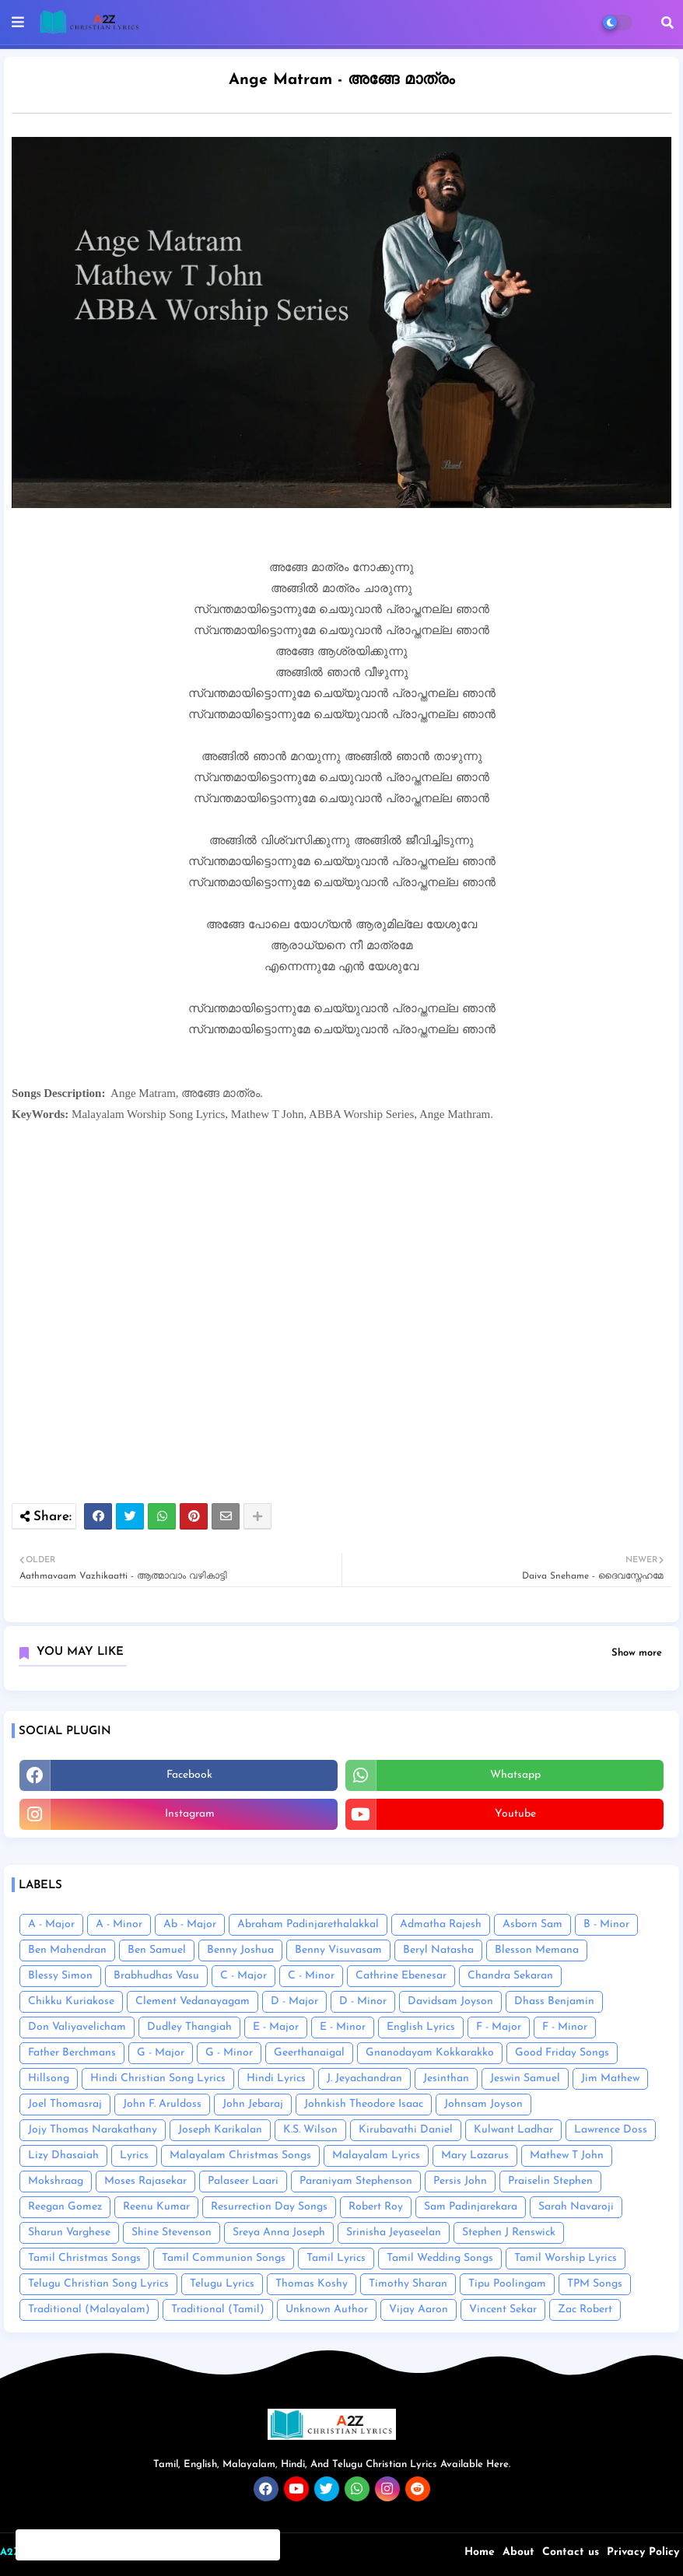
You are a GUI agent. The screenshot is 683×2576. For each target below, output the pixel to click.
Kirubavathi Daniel (406, 2130)
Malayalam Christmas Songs (240, 2155)
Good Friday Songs (562, 2053)
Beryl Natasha (438, 1950)
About (518, 2552)
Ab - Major (189, 1924)
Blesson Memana (537, 1950)
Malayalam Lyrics (376, 2155)
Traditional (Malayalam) (89, 2309)
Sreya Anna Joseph (279, 2232)
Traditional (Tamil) (217, 2309)
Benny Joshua (240, 1950)
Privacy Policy (643, 2552)
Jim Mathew (610, 2078)
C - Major (243, 1976)
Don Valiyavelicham (77, 2027)
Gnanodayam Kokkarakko (430, 2053)
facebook (189, 1775)
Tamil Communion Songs (223, 2258)
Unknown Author (326, 2309)
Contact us (570, 2552)
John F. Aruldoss (162, 2104)
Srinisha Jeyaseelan (393, 2232)
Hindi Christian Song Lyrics (158, 2078)
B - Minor (606, 1924)
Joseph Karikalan (220, 2130)
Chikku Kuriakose (71, 2001)
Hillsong (48, 2078)
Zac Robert (585, 2309)
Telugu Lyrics (222, 2284)
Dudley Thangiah (189, 2027)
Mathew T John (567, 2155)
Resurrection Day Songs (269, 2207)
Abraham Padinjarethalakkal (308, 1924)
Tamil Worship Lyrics (565, 2258)
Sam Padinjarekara (470, 2207)
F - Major (498, 2027)
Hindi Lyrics (276, 2078)
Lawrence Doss (610, 2130)
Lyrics (134, 2155)
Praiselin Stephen (550, 2181)
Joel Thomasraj (65, 2104)
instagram (190, 1814)
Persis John (460, 2181)
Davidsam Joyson (450, 2001)
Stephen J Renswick (508, 2232)
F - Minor (564, 2027)
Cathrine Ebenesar (401, 1976)
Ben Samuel (157, 1950)
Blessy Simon (60, 1976)
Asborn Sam (532, 1924)
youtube (515, 1814)
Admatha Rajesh (441, 1924)
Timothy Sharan (408, 2284)
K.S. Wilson (310, 2130)
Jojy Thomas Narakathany (92, 2130)
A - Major (51, 1924)
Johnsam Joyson (483, 2104)
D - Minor (363, 2001)
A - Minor (119, 1924)
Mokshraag (55, 2181)
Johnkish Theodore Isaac (363, 2104)
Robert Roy (376, 2207)
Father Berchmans (72, 2053)
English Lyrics (421, 2027)
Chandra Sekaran (510, 1976)
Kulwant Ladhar (513, 2130)
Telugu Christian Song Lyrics (98, 2284)
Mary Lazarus (475, 2155)
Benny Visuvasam (338, 1950)
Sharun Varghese (69, 2232)
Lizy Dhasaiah (63, 2155)
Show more (636, 1653)
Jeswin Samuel (525, 2078)
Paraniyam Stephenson (355, 2181)
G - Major (160, 2053)
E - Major (276, 2027)
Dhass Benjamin (554, 2001)
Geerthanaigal (309, 2053)
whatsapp (515, 1775)
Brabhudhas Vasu (156, 1976)
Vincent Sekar (503, 2309)
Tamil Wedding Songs (440, 2258)
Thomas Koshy (311, 2284)
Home (479, 2552)
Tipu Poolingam (507, 2284)
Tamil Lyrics (336, 2258)
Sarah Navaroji (576, 2207)
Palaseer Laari (243, 2181)
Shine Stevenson (171, 2232)
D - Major (294, 2001)
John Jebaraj (252, 2104)
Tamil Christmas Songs (84, 2258)
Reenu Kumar (156, 2207)
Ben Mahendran (67, 1950)
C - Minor (311, 1976)
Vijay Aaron (418, 2309)
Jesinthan (446, 2078)
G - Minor (229, 2053)
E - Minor (343, 2027)
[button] (667, 22)
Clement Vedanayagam (192, 2001)
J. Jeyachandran (364, 2078)
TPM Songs (594, 2284)
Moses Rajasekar (145, 2181)
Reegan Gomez (65, 2207)
